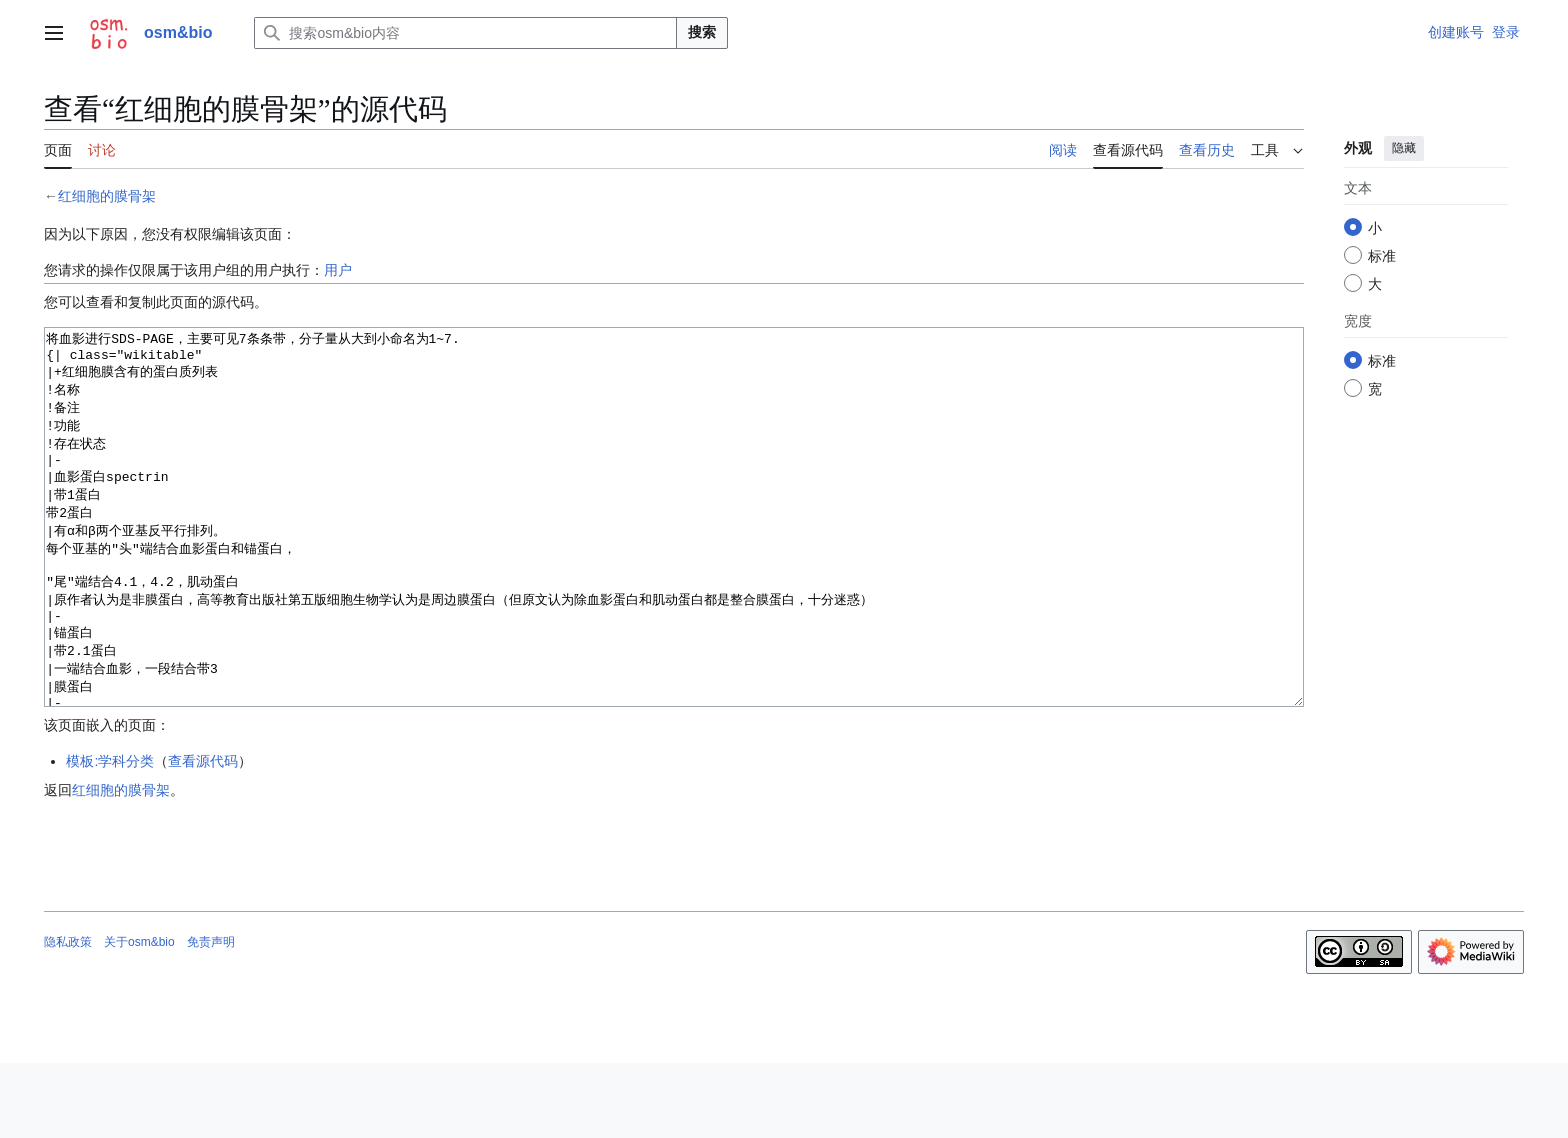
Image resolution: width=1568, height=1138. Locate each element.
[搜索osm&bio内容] (465, 33)
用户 (338, 270)
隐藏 (1404, 148)
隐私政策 (68, 1017)
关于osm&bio (139, 1017)
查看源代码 (203, 836)
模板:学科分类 (110, 836)
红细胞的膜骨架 (107, 196)
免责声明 (211, 1017)
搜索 (702, 32)
